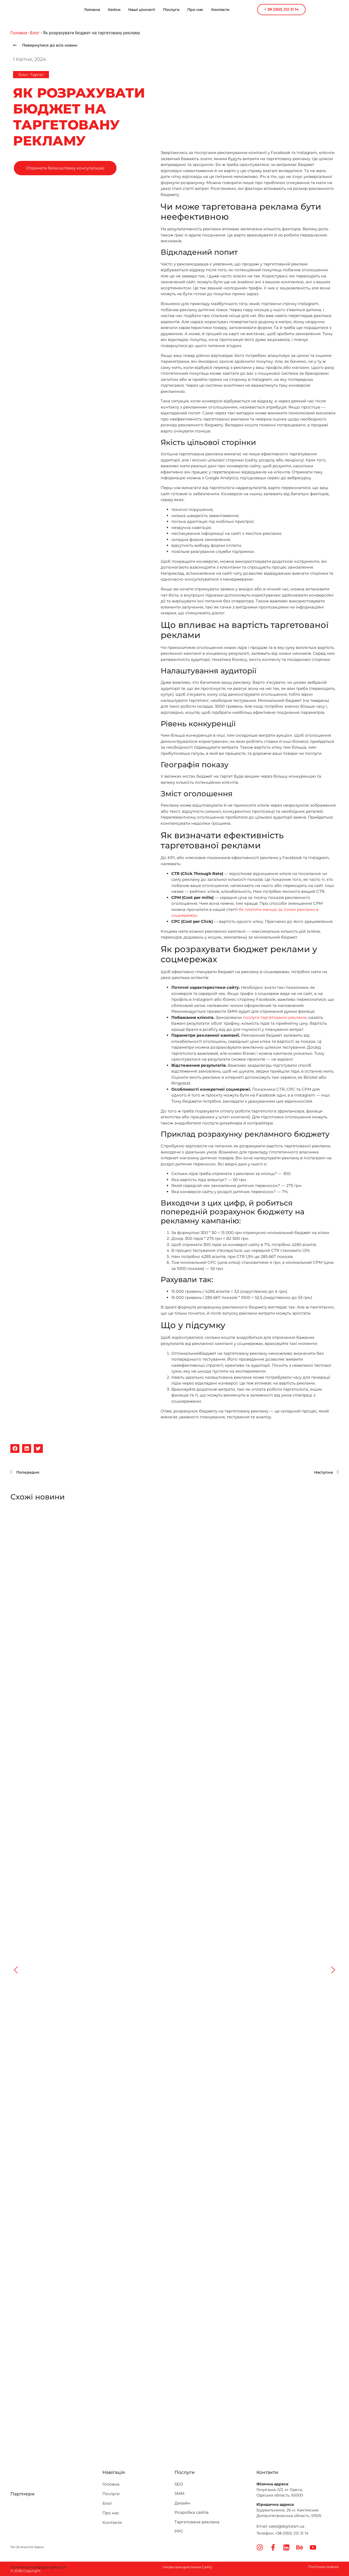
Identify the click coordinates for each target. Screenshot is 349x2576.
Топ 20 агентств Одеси (27, 2547)
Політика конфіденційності (38, 2567)
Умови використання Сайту (187, 2567)
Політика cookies (323, 2567)
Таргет (37, 74)
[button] (14, 1448)
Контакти (220, 9)
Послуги (171, 9)
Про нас (195, 9)
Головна (92, 9)
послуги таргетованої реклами (274, 1017)
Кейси (114, 9)
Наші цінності (141, 9)
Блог (35, 32)
